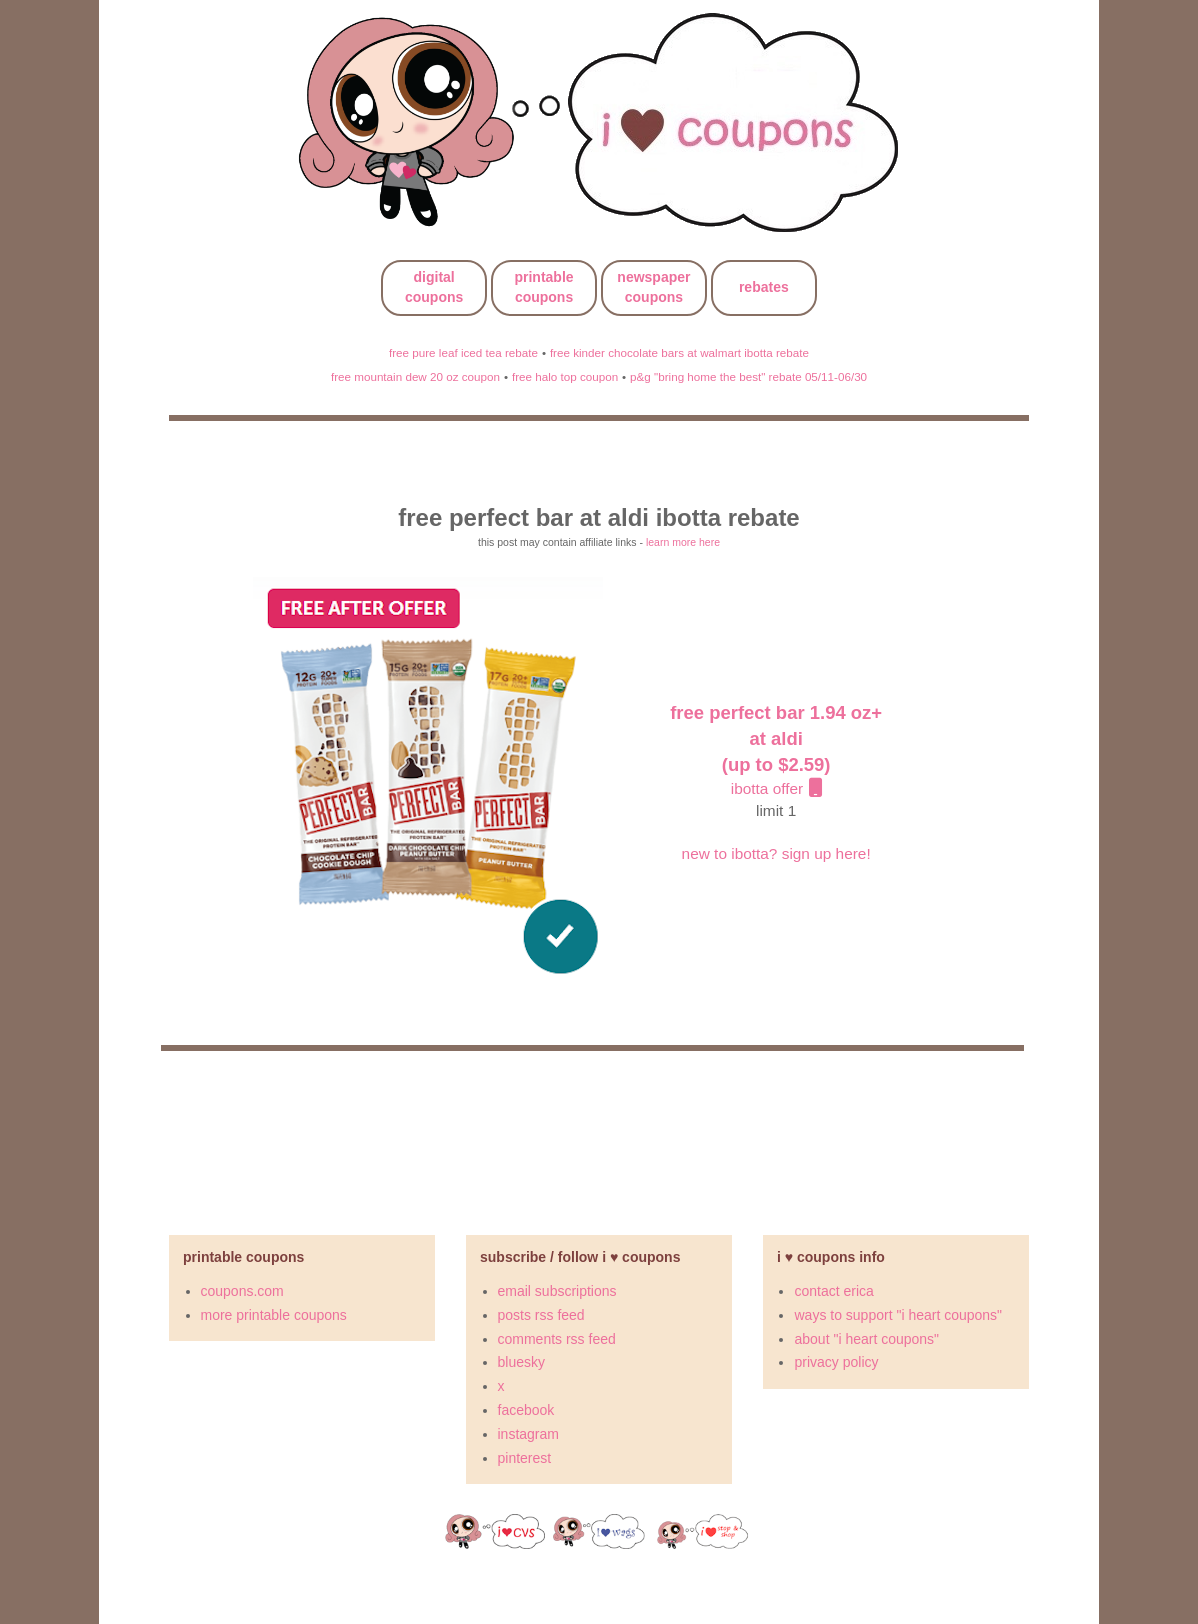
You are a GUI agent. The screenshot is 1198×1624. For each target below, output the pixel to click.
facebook (526, 1410)
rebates (764, 287)
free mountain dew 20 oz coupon (415, 376)
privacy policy (836, 1362)
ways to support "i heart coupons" (898, 1315)
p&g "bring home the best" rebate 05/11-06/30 (748, 376)
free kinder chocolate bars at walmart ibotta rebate (679, 352)
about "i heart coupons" (866, 1339)
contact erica (833, 1291)
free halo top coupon (565, 376)
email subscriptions (557, 1291)
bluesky (521, 1362)
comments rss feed (557, 1339)
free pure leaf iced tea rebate (463, 352)
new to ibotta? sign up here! (776, 853)
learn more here (683, 542)
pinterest (525, 1458)
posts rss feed (541, 1315)
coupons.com (242, 1291)
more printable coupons (274, 1315)
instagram (528, 1434)
